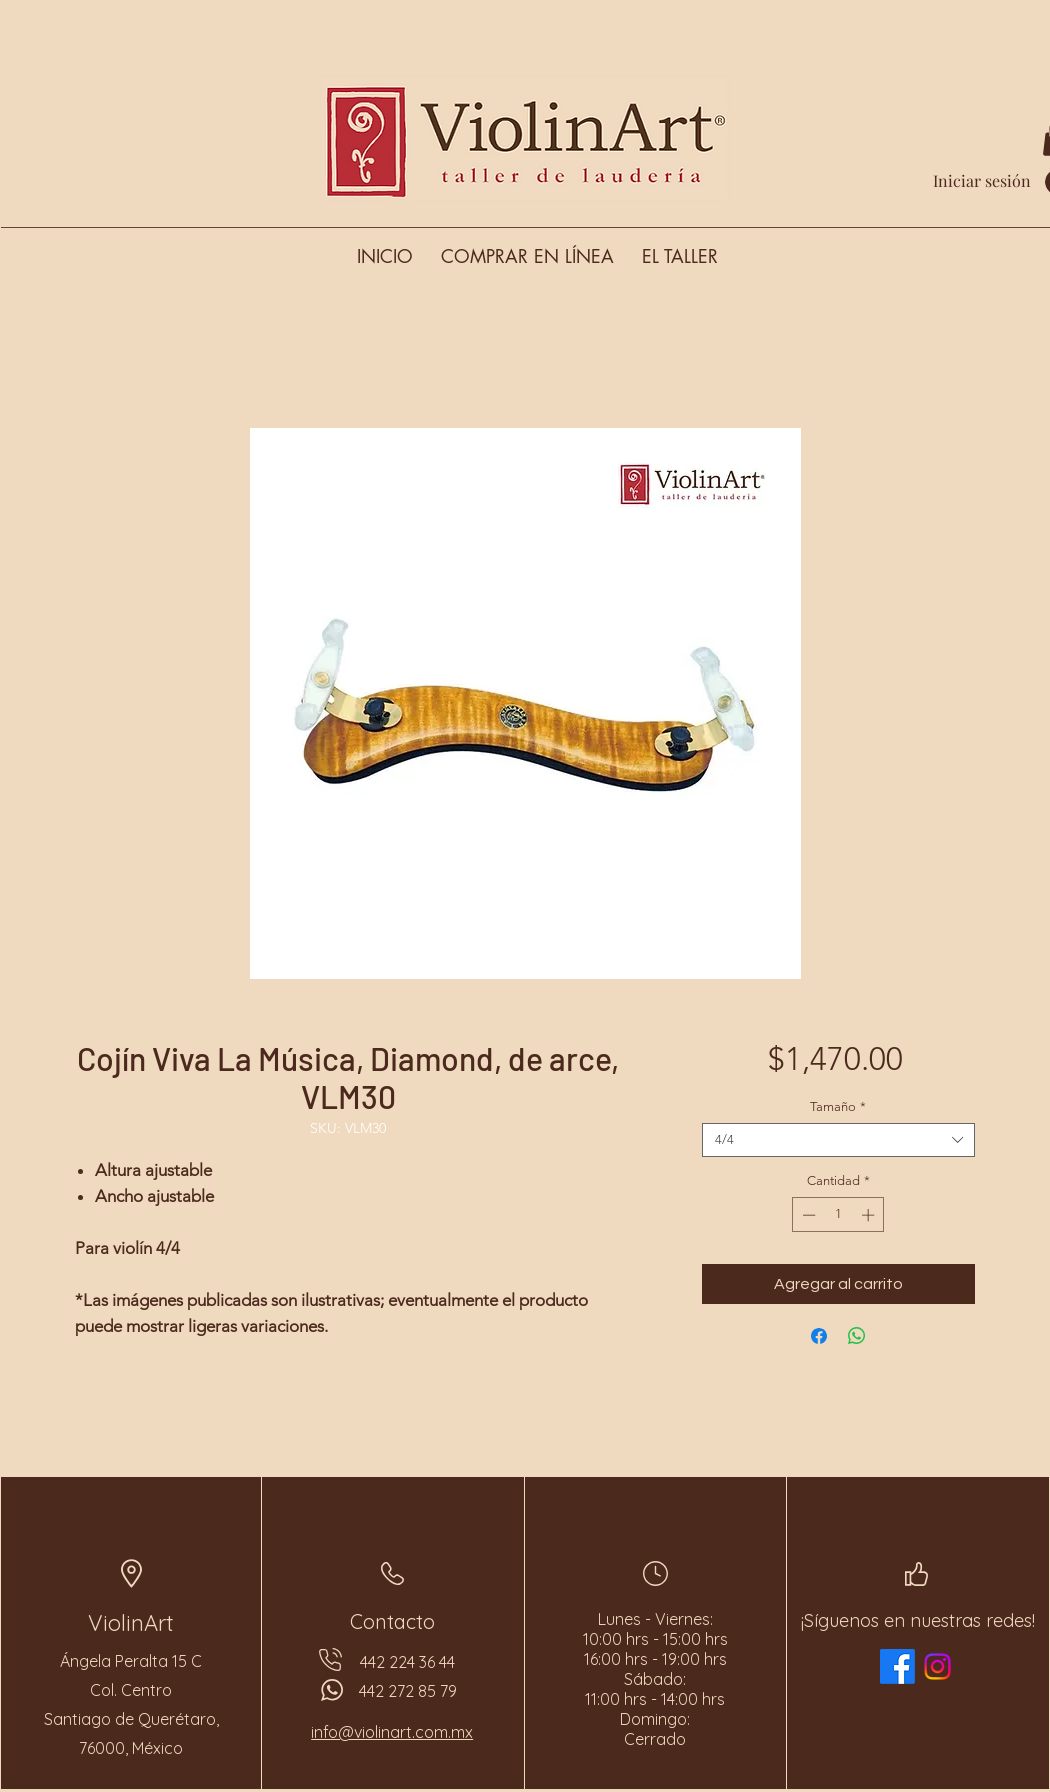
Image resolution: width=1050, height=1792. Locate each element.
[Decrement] (807, 1215)
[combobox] (838, 1140)
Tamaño (838, 1106)
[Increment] (870, 1215)
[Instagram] (937, 1666)
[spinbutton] (838, 1215)
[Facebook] (897, 1666)
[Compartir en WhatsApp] (857, 1336)
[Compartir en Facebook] (819, 1336)
